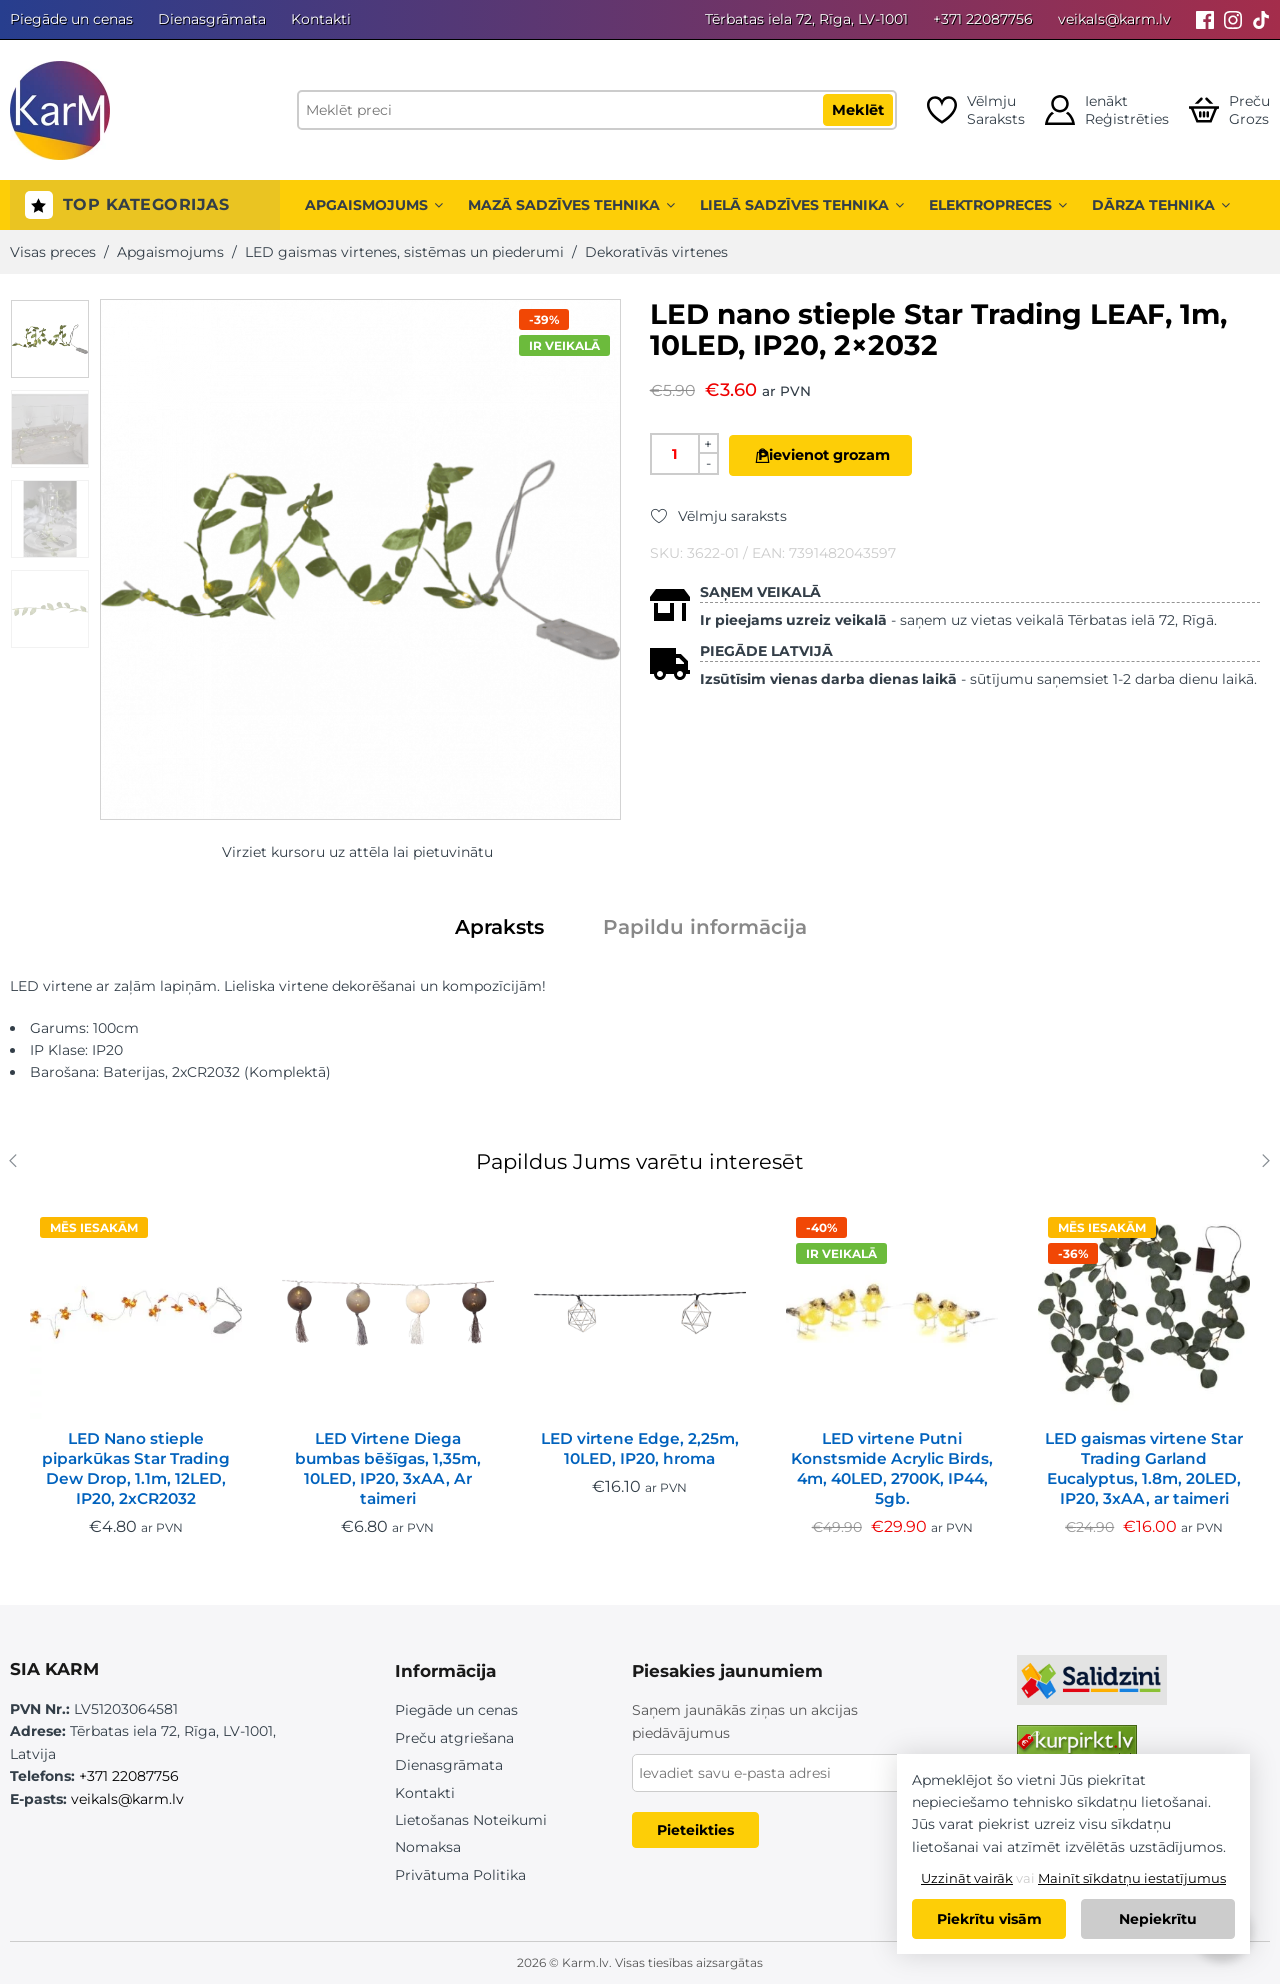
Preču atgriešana (454, 1738)
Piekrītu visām (989, 1919)
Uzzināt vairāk (967, 1878)
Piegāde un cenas (71, 19)
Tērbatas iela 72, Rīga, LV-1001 (806, 19)
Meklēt (858, 110)
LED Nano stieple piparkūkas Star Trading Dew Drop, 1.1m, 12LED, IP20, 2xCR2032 (136, 1468)
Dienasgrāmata (212, 19)
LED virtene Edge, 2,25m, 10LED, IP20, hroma (640, 1448)
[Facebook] (1205, 19)
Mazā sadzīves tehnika (571, 205)
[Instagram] (1233, 19)
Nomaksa (428, 1847)
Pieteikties (695, 1830)
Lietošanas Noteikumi (471, 1820)
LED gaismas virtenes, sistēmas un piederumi (404, 252)
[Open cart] (1229, 110)
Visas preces (53, 252)
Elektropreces (998, 205)
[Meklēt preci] (597, 110)
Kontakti (321, 19)
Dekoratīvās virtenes (656, 252)
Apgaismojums (374, 205)
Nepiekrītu (1158, 1919)
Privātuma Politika (460, 1875)
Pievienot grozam (846, 455)
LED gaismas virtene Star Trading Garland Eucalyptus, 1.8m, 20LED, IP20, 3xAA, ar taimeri (1144, 1468)
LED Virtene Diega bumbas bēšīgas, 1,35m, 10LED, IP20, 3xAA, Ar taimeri (388, 1468)
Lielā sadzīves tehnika (802, 205)
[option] (50, 339)
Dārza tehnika (1161, 205)
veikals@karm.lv (1114, 19)
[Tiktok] (1261, 19)
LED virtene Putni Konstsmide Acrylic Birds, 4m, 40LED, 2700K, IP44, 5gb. (892, 1468)
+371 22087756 (983, 19)
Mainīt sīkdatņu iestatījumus (1132, 1878)
